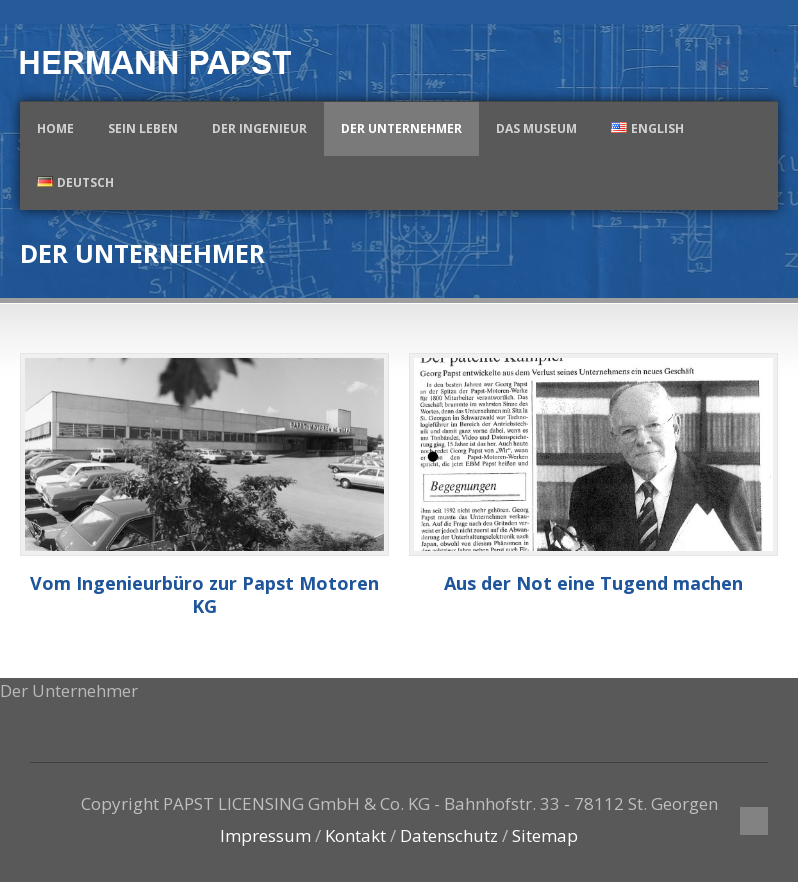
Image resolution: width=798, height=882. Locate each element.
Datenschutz (449, 835)
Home (55, 128)
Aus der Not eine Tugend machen (593, 583)
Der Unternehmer (401, 128)
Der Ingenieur (259, 128)
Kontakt (355, 835)
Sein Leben (143, 128)
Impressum (265, 835)
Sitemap (545, 835)
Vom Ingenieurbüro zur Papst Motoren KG (204, 594)
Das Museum (536, 128)
